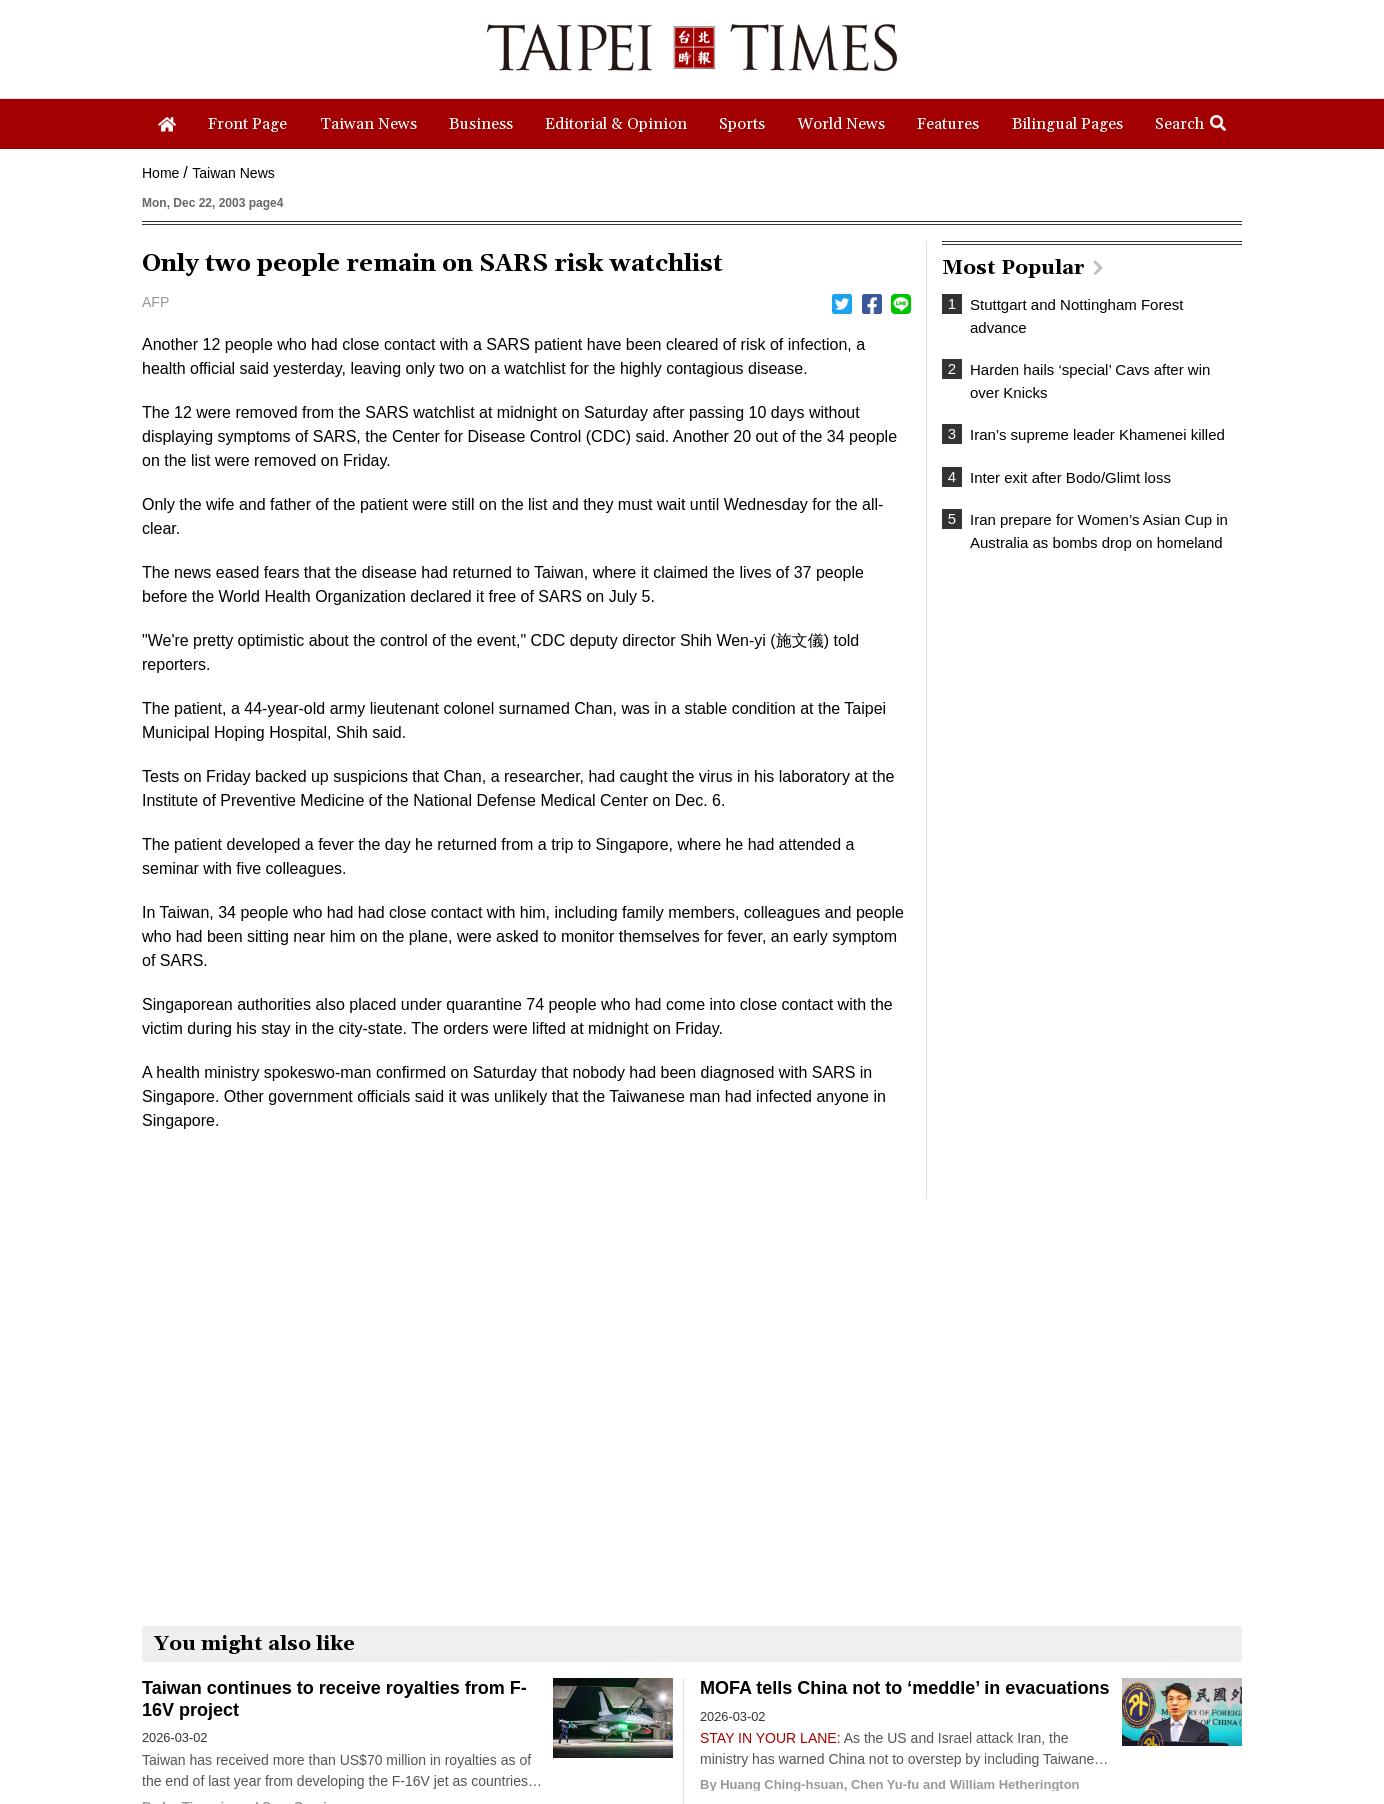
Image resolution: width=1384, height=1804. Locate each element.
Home (160, 173)
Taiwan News (233, 173)
